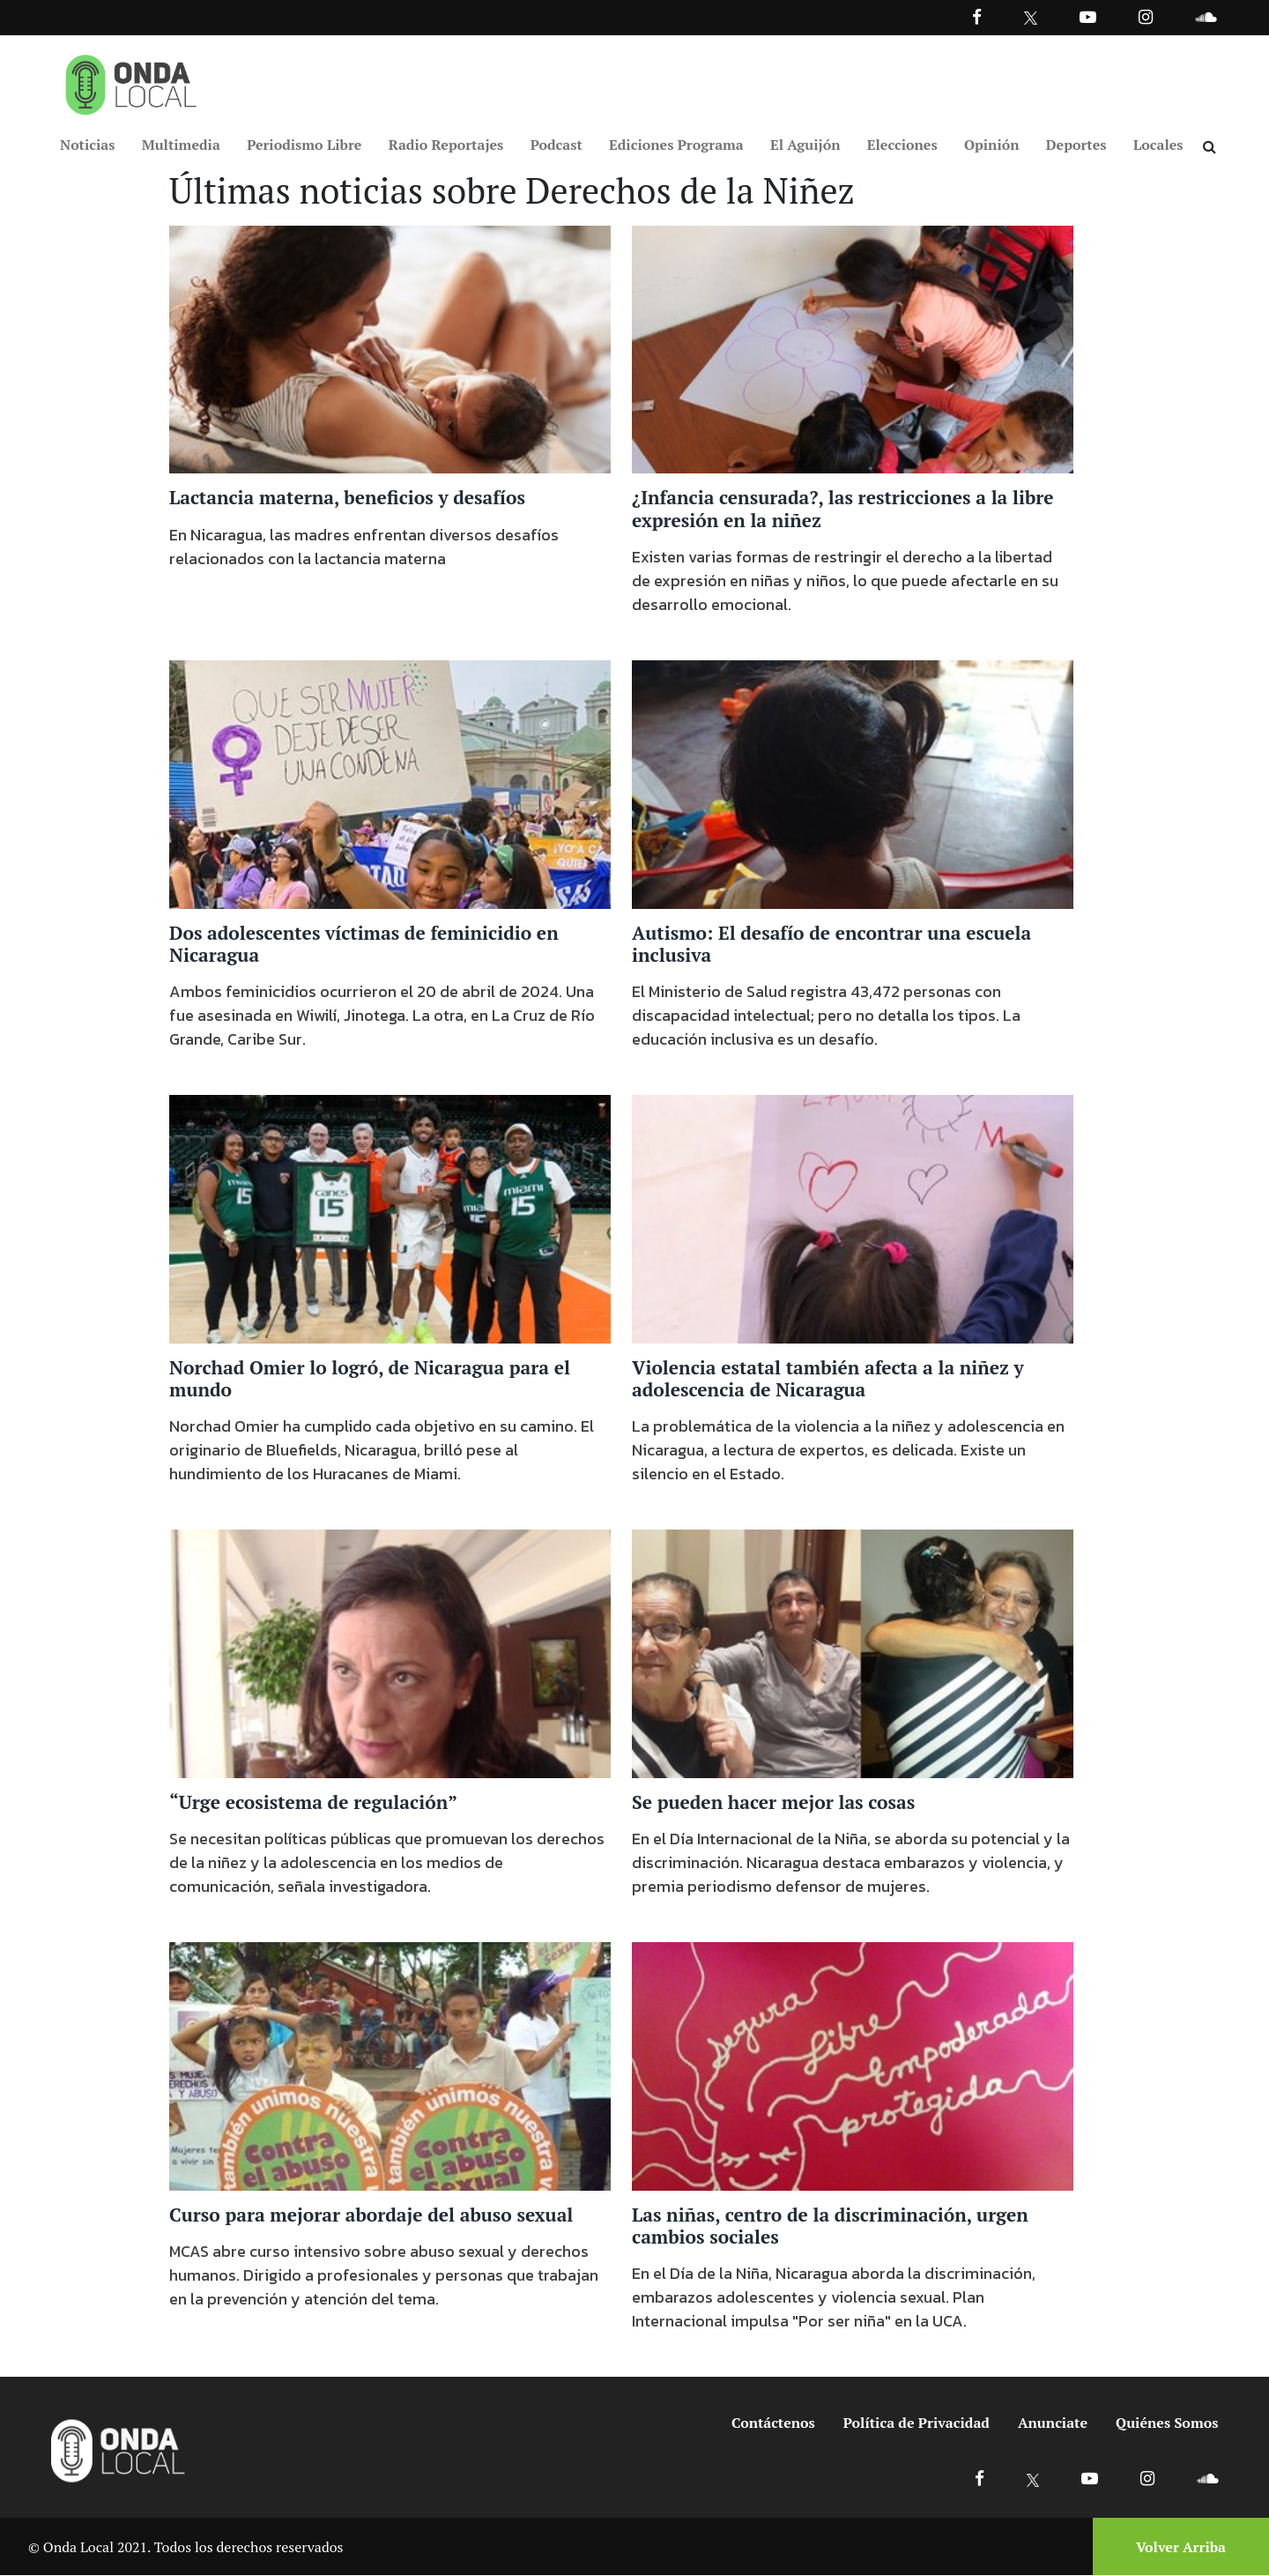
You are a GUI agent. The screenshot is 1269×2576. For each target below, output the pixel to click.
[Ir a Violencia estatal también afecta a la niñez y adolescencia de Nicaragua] (852, 1217)
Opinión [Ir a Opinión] (992, 144)
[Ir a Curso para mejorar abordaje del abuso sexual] (390, 2064)
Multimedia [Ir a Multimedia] (181, 144)
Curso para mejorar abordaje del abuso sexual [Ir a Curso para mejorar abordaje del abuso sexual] (371, 2214)
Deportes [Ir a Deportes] (1076, 144)
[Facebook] (977, 16)
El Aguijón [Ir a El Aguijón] (805, 144)
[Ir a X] (1033, 2479)
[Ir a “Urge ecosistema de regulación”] (390, 1652)
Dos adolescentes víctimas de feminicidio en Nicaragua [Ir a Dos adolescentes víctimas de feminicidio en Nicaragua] (364, 943)
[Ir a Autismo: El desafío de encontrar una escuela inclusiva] (852, 783)
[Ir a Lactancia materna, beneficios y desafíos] (390, 348)
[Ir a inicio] (131, 81)
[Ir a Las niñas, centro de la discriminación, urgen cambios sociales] (852, 2064)
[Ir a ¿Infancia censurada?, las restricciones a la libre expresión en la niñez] (852, 348)
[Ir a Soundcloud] (1207, 2479)
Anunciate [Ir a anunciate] (1052, 2423)
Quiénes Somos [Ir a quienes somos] (1167, 2423)
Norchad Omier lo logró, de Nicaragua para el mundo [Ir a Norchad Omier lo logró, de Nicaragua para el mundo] (369, 1378)
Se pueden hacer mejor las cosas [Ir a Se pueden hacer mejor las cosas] (773, 1802)
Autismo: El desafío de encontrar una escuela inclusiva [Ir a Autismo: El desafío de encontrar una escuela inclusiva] (831, 943)
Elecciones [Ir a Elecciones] (902, 144)
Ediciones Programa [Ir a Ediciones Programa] (676, 144)
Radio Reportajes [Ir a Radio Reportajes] (446, 144)
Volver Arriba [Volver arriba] (1181, 2547)
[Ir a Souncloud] (1205, 16)
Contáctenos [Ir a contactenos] (773, 2423)
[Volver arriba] (1175, 2547)
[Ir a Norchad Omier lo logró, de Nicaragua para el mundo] (390, 1217)
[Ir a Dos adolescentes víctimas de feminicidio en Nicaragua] (390, 783)
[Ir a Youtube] (1088, 16)
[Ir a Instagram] (1146, 16)
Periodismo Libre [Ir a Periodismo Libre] (304, 144)
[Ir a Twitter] (1030, 18)
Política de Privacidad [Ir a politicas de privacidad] (916, 2423)
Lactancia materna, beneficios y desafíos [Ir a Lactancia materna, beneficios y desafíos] (347, 498)
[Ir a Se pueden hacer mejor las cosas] (852, 1652)
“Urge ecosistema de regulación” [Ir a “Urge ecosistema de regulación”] (313, 1802)
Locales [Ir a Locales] (1158, 144)
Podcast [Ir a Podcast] (557, 144)
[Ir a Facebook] (979, 2479)
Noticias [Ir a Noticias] (87, 144)
